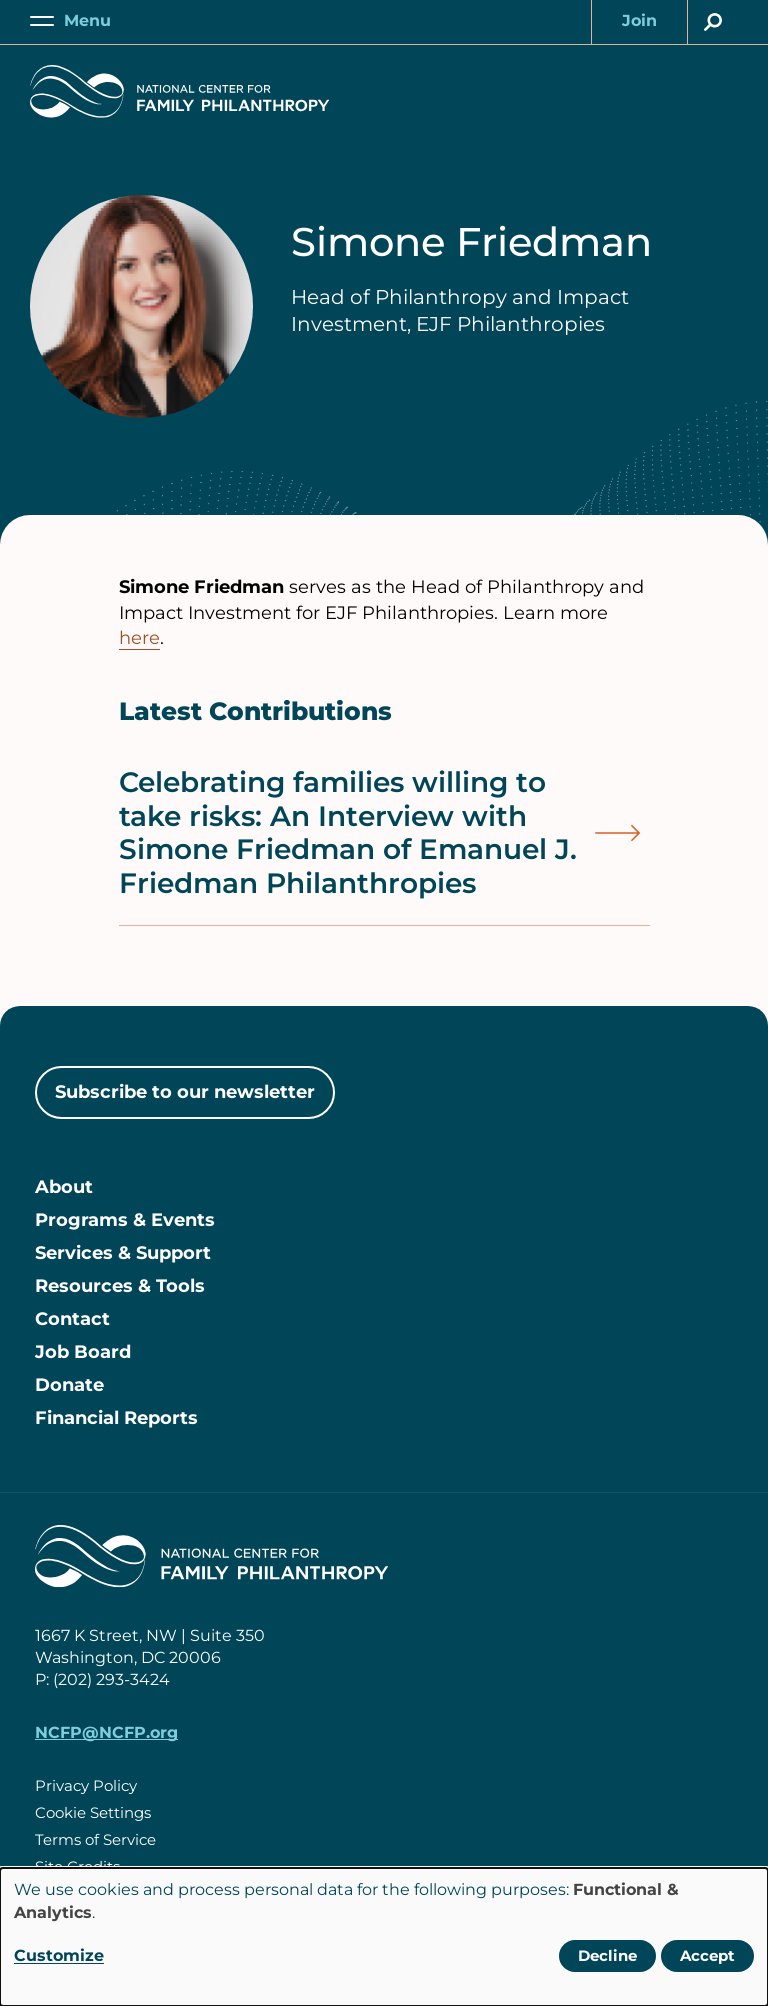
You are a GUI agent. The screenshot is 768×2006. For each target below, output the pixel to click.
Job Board (83, 1352)
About (64, 1187)
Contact (72, 1319)
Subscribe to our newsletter (185, 1092)
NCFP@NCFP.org (106, 1732)
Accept (707, 1955)
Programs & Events (125, 1220)
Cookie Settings (93, 1812)
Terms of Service (95, 1839)
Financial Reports (116, 1418)
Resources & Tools (120, 1286)
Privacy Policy (86, 1785)
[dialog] (384, 1937)
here (139, 638)
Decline (607, 1955)
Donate (69, 1385)
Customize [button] (59, 1955)
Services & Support (123, 1253)
